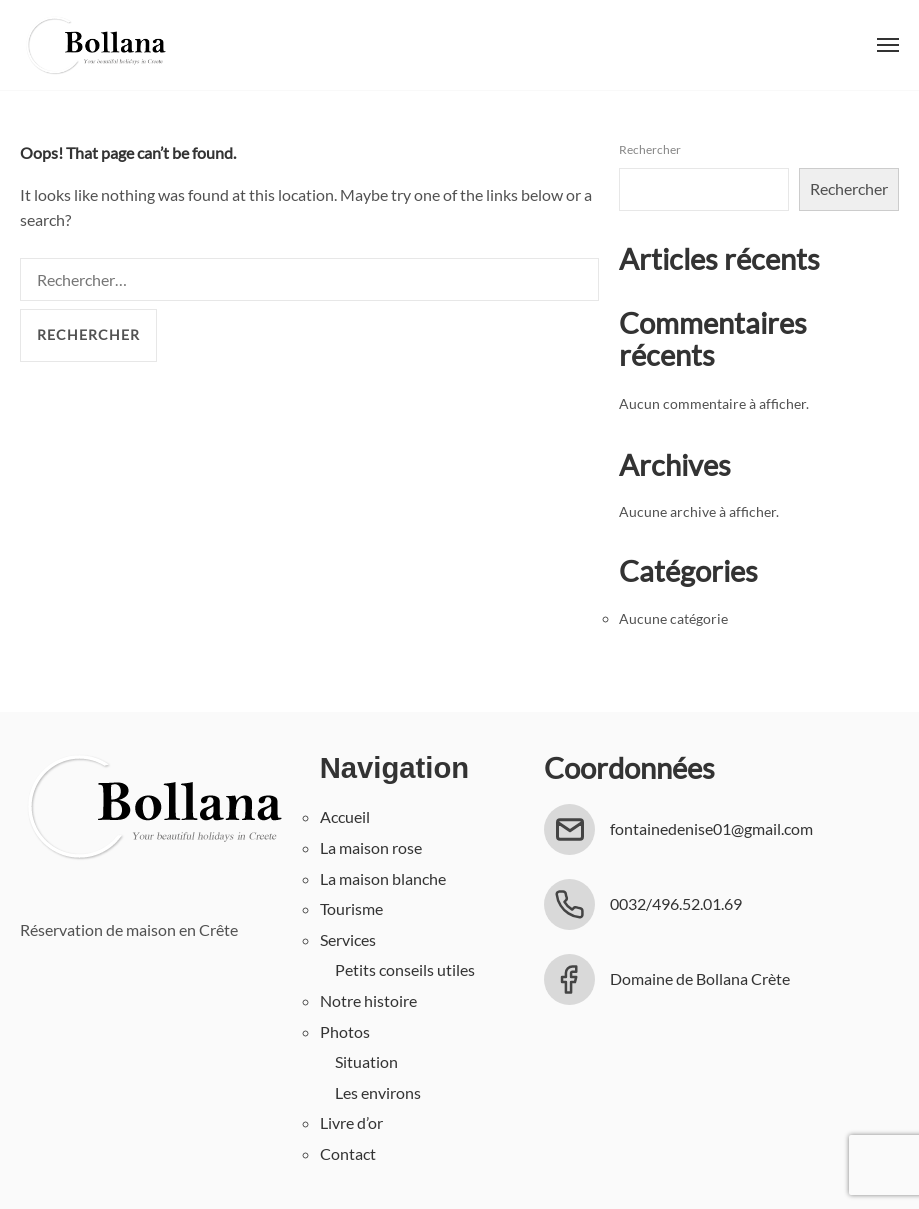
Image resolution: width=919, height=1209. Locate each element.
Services (348, 939)
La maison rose (371, 847)
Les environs (378, 1092)
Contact (348, 1153)
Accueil (345, 816)
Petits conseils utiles (405, 969)
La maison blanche (383, 878)
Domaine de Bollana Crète (700, 978)
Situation (366, 1061)
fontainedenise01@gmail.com (711, 828)
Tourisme (351, 908)
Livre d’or (351, 1122)
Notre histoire (368, 1000)
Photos (345, 1031)
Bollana (95, 45)
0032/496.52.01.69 (676, 903)
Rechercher (650, 149)
